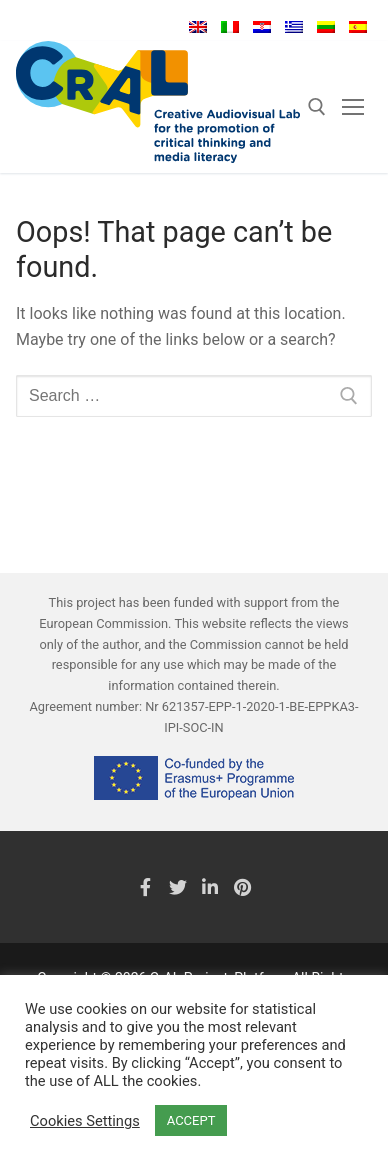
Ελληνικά (294, 27)
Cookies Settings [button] (85, 1121)
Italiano (230, 27)
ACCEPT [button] (191, 1120)
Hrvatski (262, 27)
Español (358, 27)
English (198, 27)
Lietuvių (326, 27)
